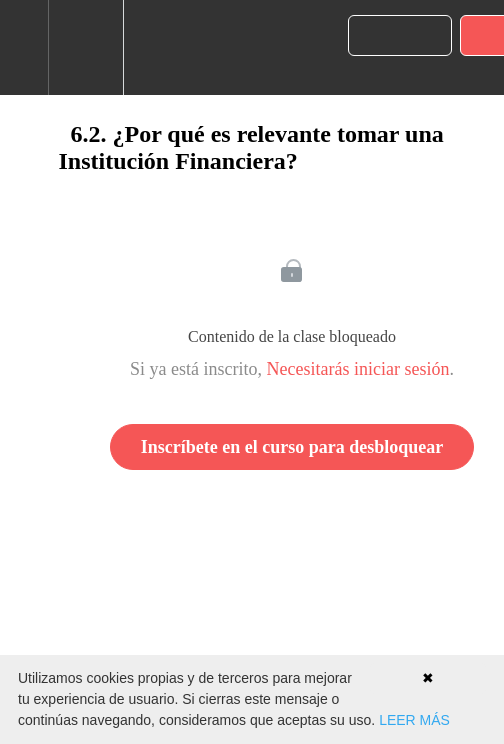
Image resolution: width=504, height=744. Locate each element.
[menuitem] (85, 47)
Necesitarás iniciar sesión (358, 369)
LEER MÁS (414, 720)
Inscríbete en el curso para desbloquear (292, 447)
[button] (24, 47)
